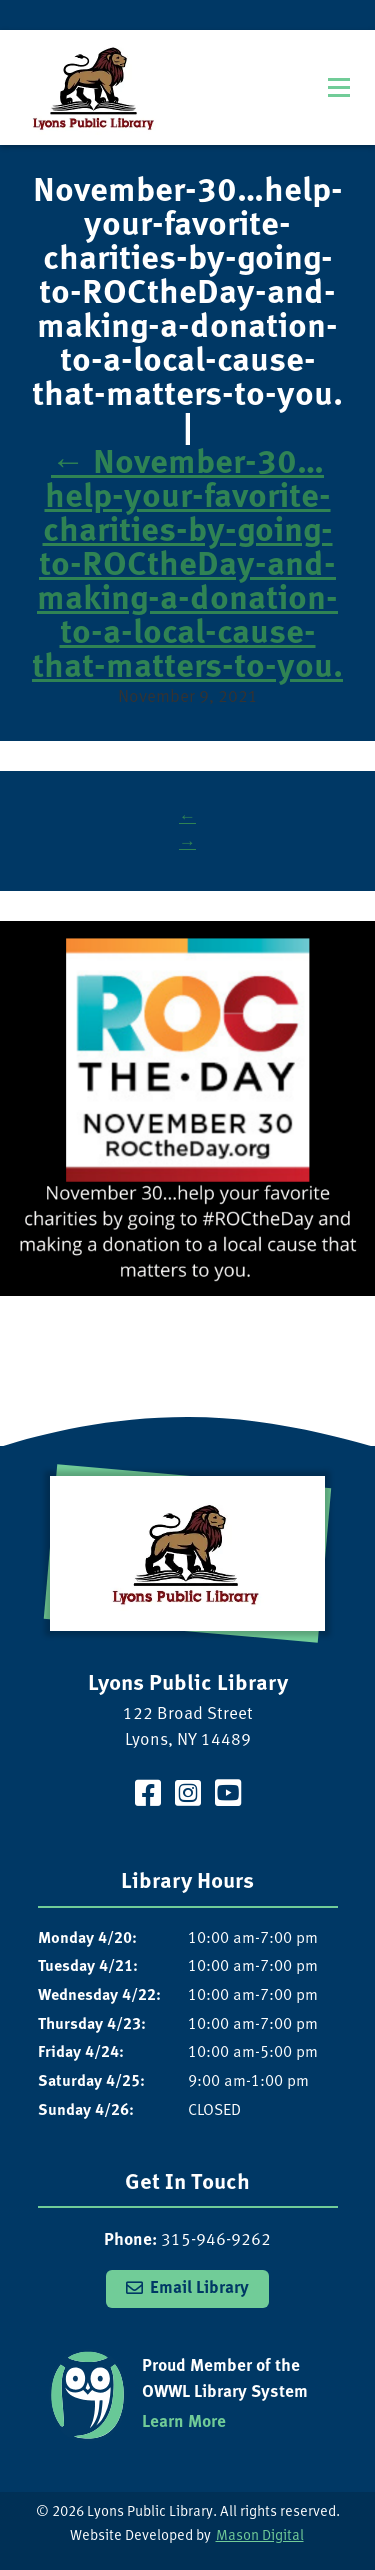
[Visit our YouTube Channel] (228, 1796)
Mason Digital (260, 2536)
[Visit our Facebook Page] (148, 1796)
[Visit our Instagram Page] (188, 1796)
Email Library (199, 2288)
